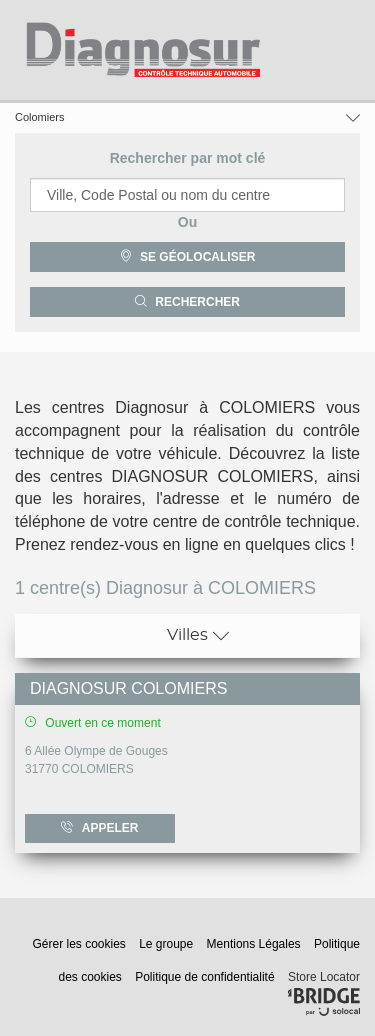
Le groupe (167, 944)
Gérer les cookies (80, 944)
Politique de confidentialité (206, 977)
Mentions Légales (255, 944)
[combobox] (187, 195)
